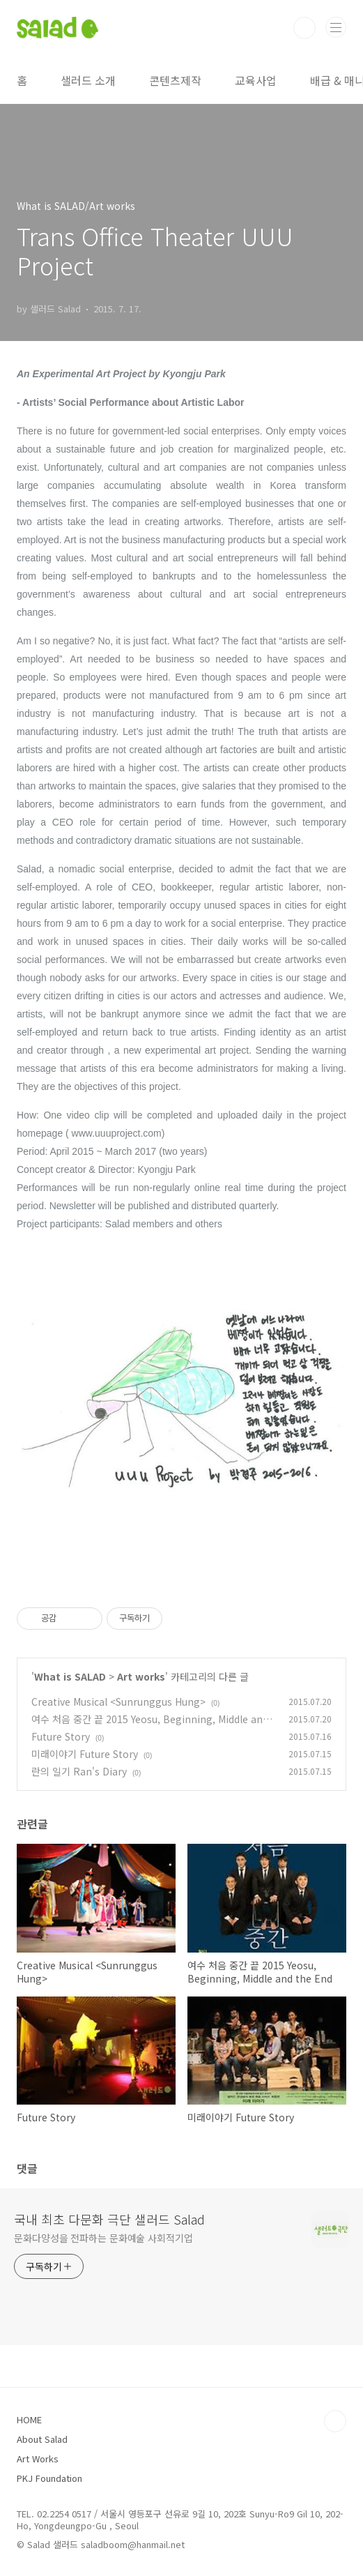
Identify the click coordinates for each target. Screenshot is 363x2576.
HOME (29, 2419)
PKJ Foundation (49, 2478)
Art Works (38, 2458)
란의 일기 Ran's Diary (79, 1771)
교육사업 (256, 80)
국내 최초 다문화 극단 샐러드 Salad (109, 2219)
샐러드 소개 (88, 80)
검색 (304, 27)
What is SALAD (70, 1676)
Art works (141, 1676)
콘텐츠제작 (175, 80)
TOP (335, 2421)
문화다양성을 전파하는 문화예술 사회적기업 (103, 2238)
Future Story (60, 1736)
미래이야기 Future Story (84, 1754)
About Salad (42, 2439)
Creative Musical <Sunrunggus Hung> (118, 1702)
